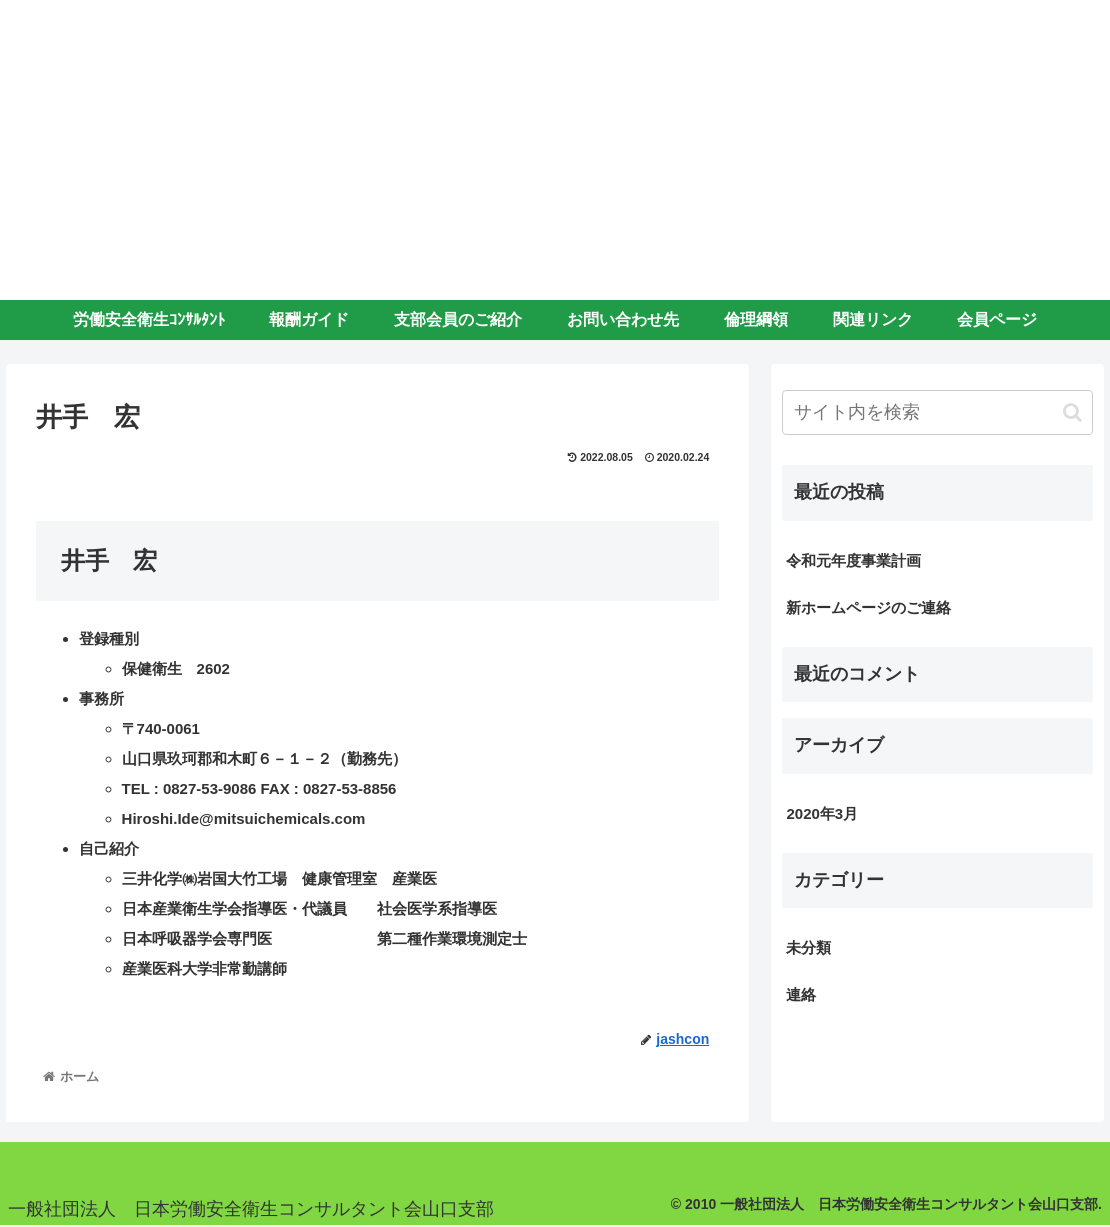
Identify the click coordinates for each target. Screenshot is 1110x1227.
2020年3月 (822, 813)
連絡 (801, 994)
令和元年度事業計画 (853, 560)
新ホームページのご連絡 (868, 607)
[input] (937, 412)
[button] (1072, 412)
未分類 (808, 947)
